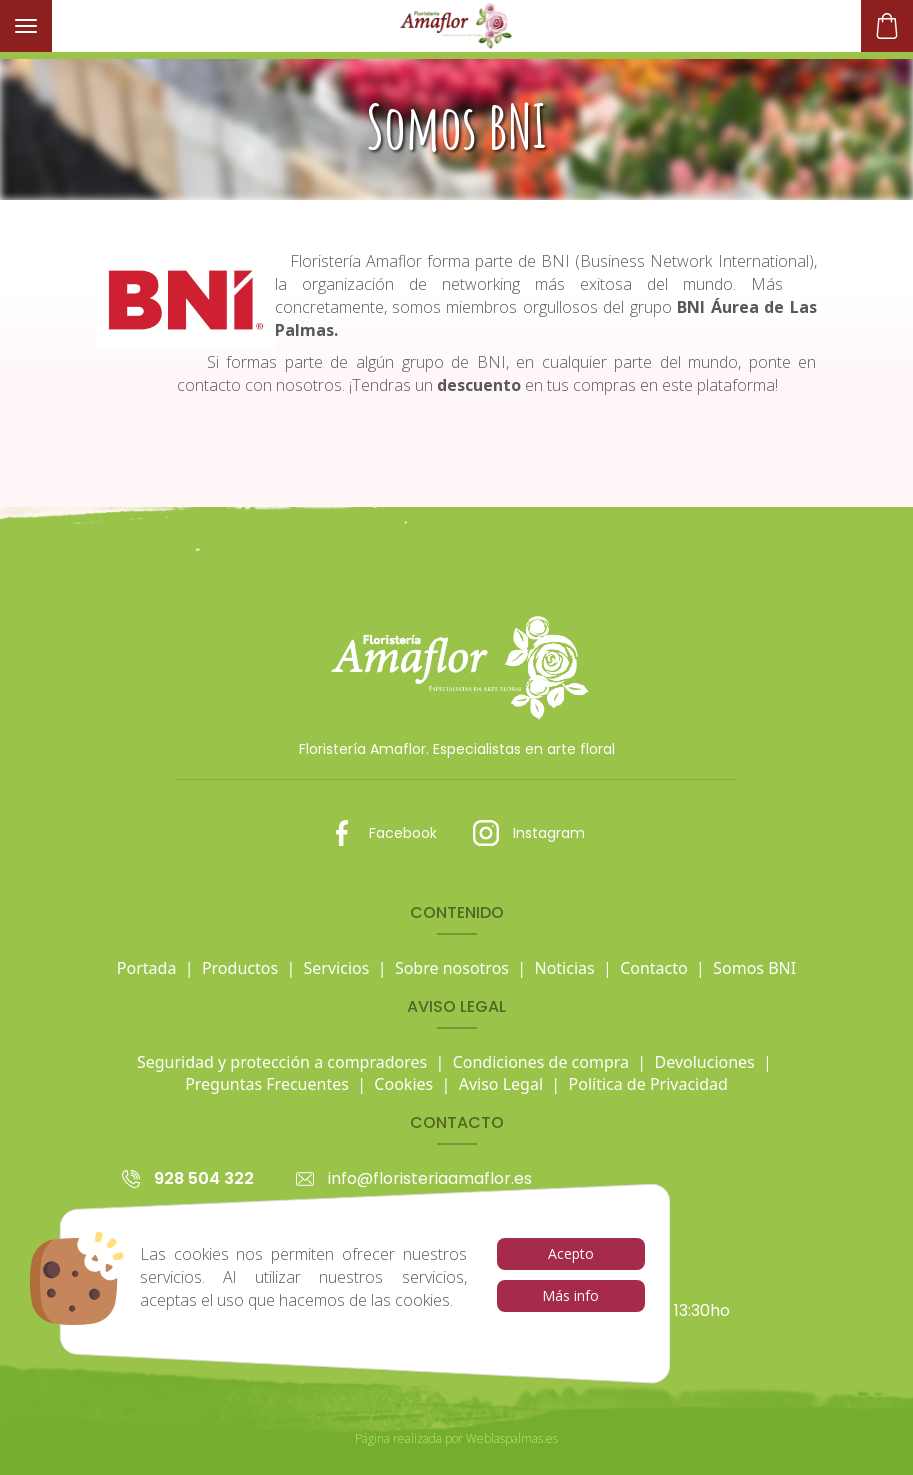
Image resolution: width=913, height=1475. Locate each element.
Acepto (571, 1253)
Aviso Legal (501, 1084)
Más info (570, 1295)
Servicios (337, 968)
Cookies (403, 1084)
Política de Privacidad (648, 1084)
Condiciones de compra (541, 1062)
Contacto (654, 968)
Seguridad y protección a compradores (282, 1062)
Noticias (564, 968)
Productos (240, 968)
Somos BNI (754, 968)
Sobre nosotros (452, 968)
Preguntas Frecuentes (267, 1084)
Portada (147, 968)
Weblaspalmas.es (512, 1438)
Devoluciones (705, 1062)
